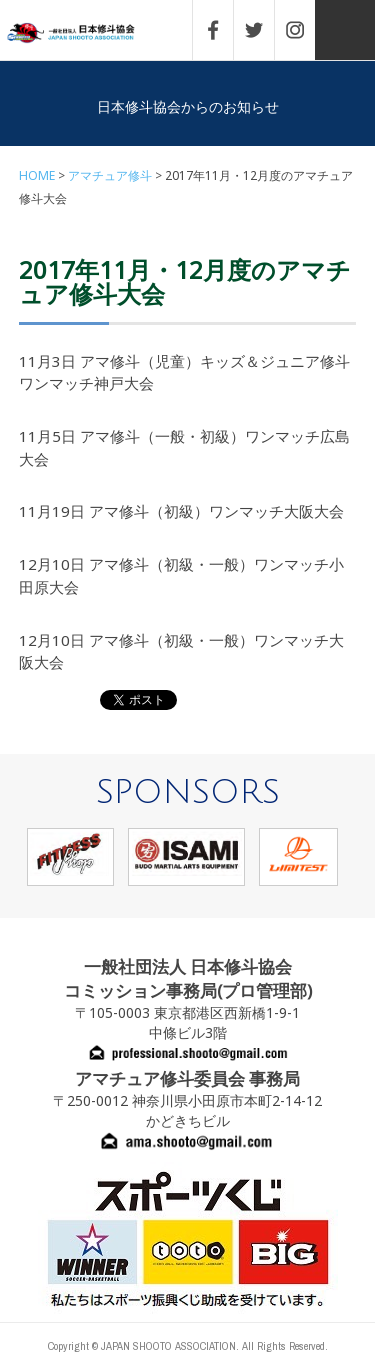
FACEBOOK (223, 30)
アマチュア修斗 (110, 175)
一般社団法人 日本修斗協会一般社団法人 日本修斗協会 (85, 33)
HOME (37, 175)
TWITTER (264, 30)
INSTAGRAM (305, 30)
